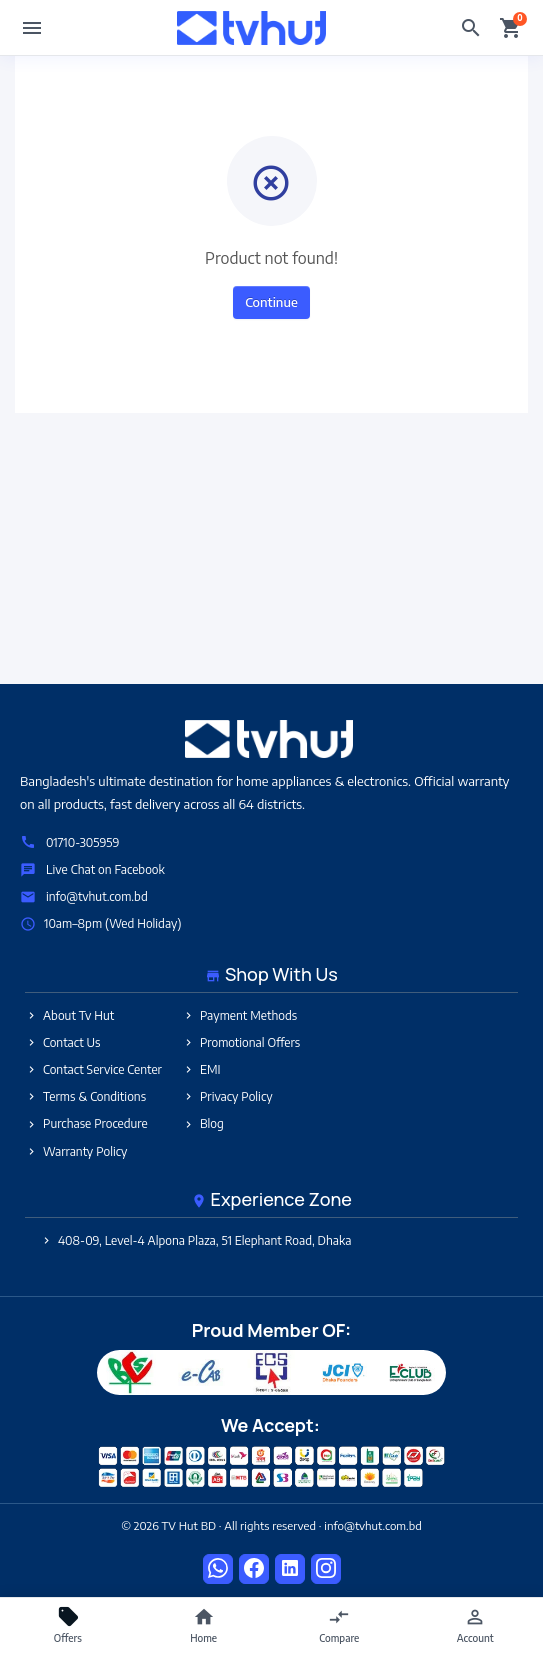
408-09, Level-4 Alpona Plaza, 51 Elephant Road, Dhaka (195, 1240)
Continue (271, 302)
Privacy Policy (227, 1096)
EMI (201, 1069)
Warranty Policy (76, 1151)
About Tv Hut (69, 1015)
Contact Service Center (93, 1069)
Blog (203, 1123)
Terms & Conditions (85, 1096)
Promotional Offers (241, 1042)
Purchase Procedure (86, 1123)
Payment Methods (239, 1015)
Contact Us (63, 1042)
